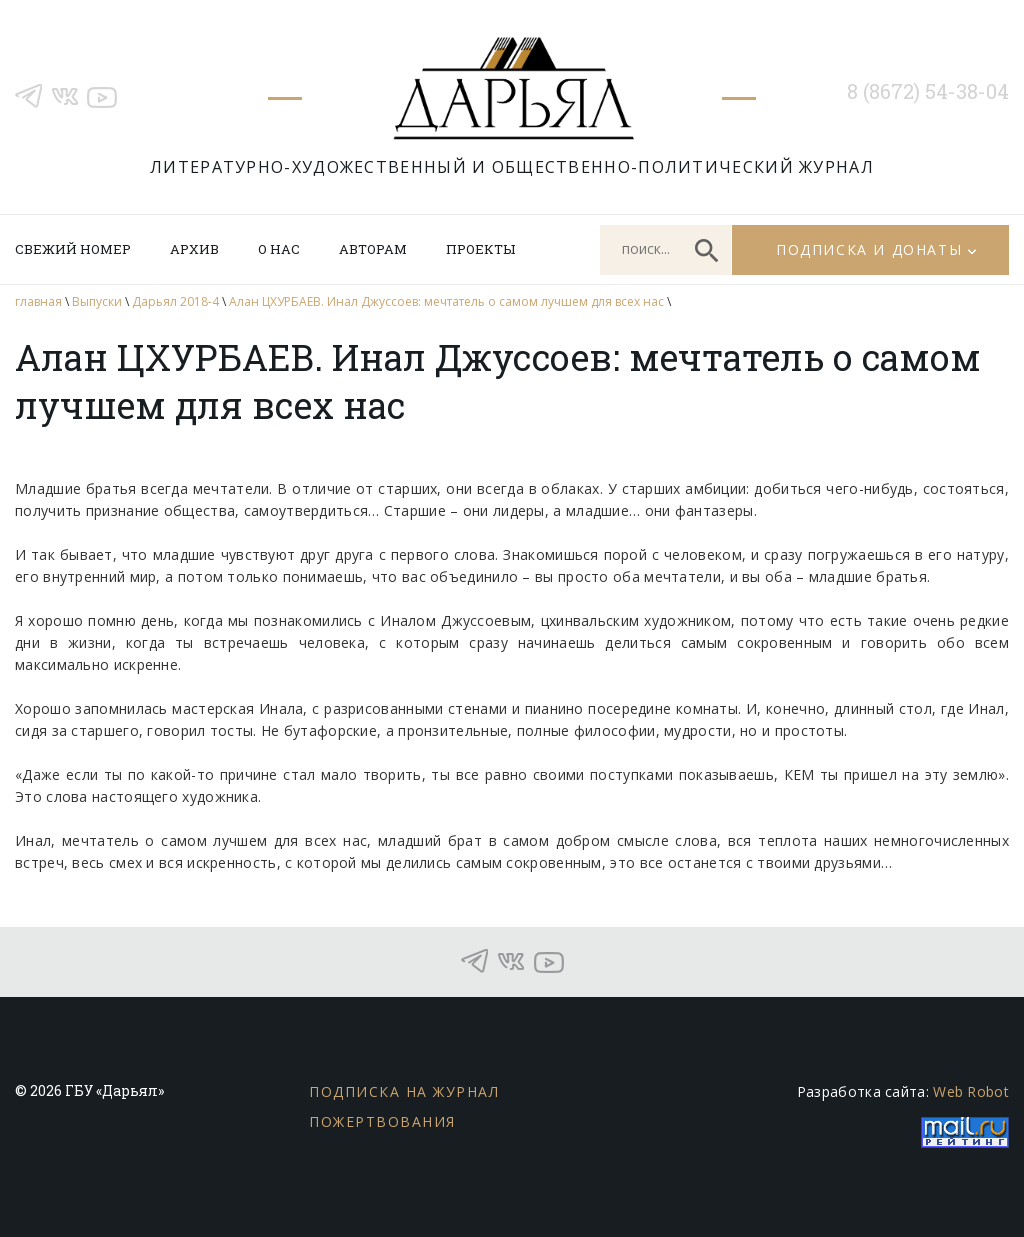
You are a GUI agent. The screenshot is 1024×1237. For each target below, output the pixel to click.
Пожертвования (382, 1121)
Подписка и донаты (869, 249)
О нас (279, 249)
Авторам (373, 249)
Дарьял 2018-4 (175, 301)
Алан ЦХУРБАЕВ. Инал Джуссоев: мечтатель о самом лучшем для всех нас (446, 301)
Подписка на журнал (404, 1091)
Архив (194, 249)
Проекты (480, 249)
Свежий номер (73, 249)
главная (38, 301)
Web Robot (971, 1091)
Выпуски (97, 301)
